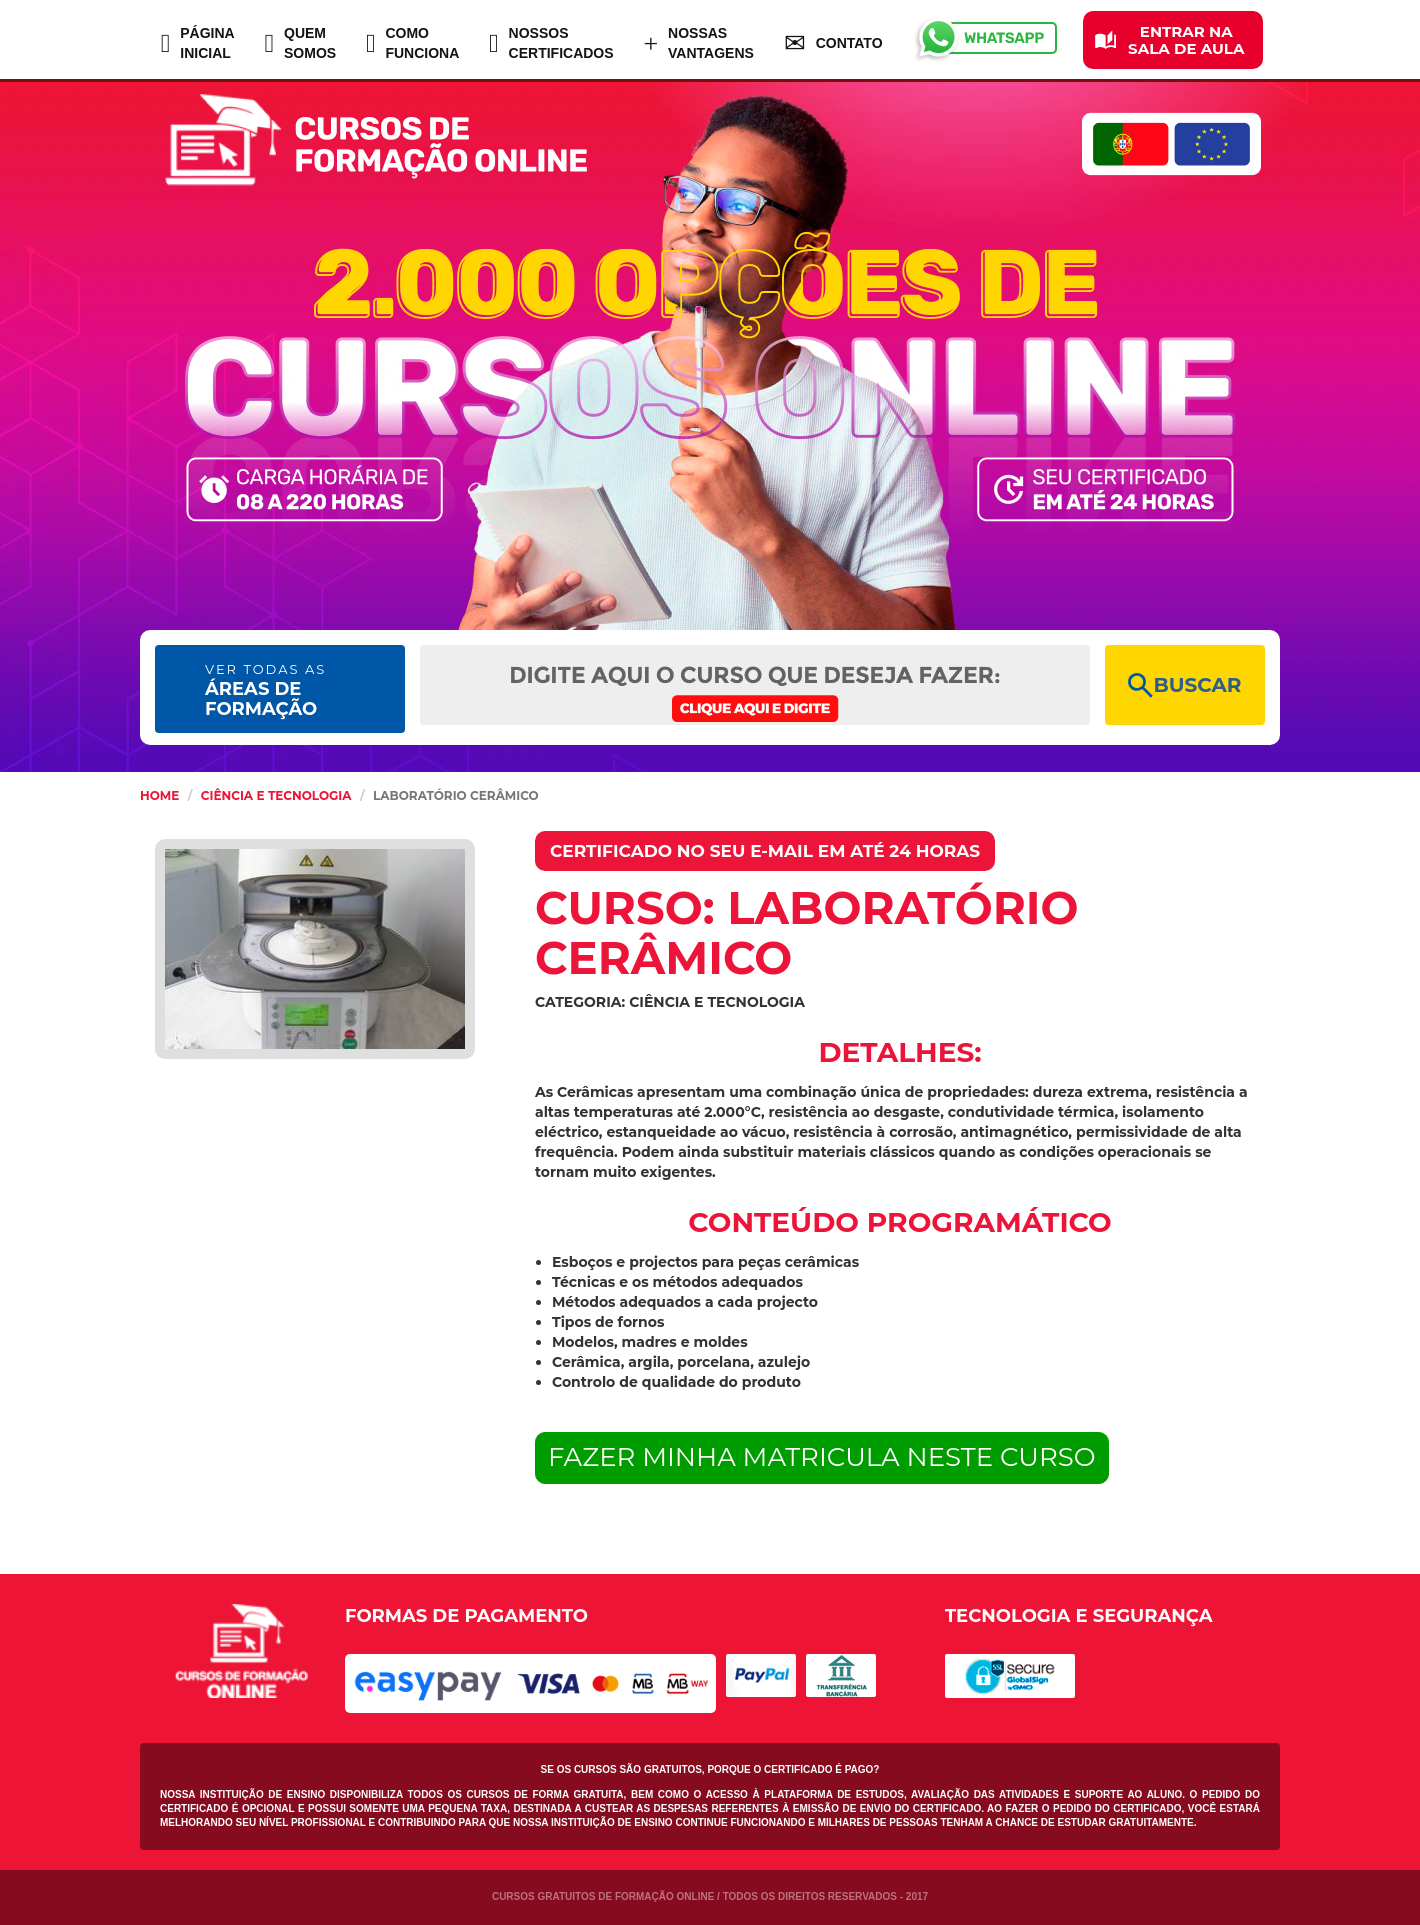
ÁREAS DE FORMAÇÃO (265, 690)
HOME (159, 795)
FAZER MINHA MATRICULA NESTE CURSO (822, 1457)
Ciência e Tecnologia (276, 795)
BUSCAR (1184, 685)
